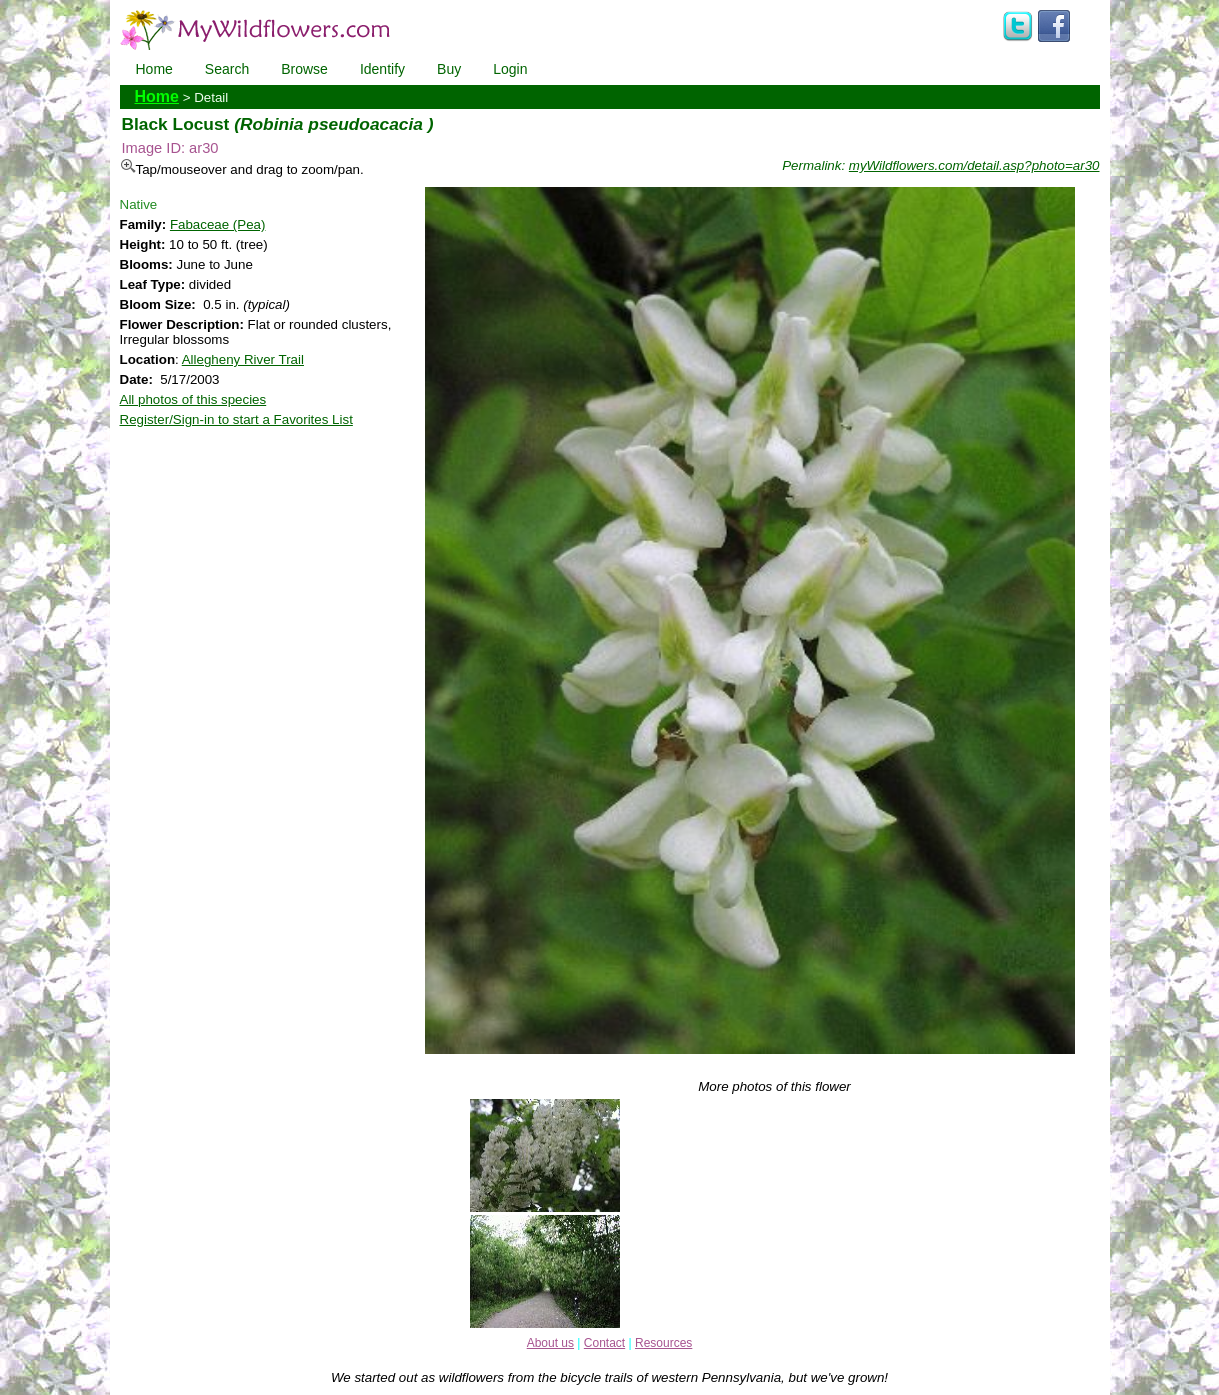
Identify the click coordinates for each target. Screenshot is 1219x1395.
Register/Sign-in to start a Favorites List (236, 419)
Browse (304, 69)
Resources (663, 1343)
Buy (449, 69)
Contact (604, 1343)
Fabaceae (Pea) (218, 224)
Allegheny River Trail (243, 359)
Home (154, 69)
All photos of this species (193, 399)
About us (550, 1343)
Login (510, 69)
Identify (382, 69)
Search (227, 69)
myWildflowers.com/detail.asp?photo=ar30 (974, 165)
